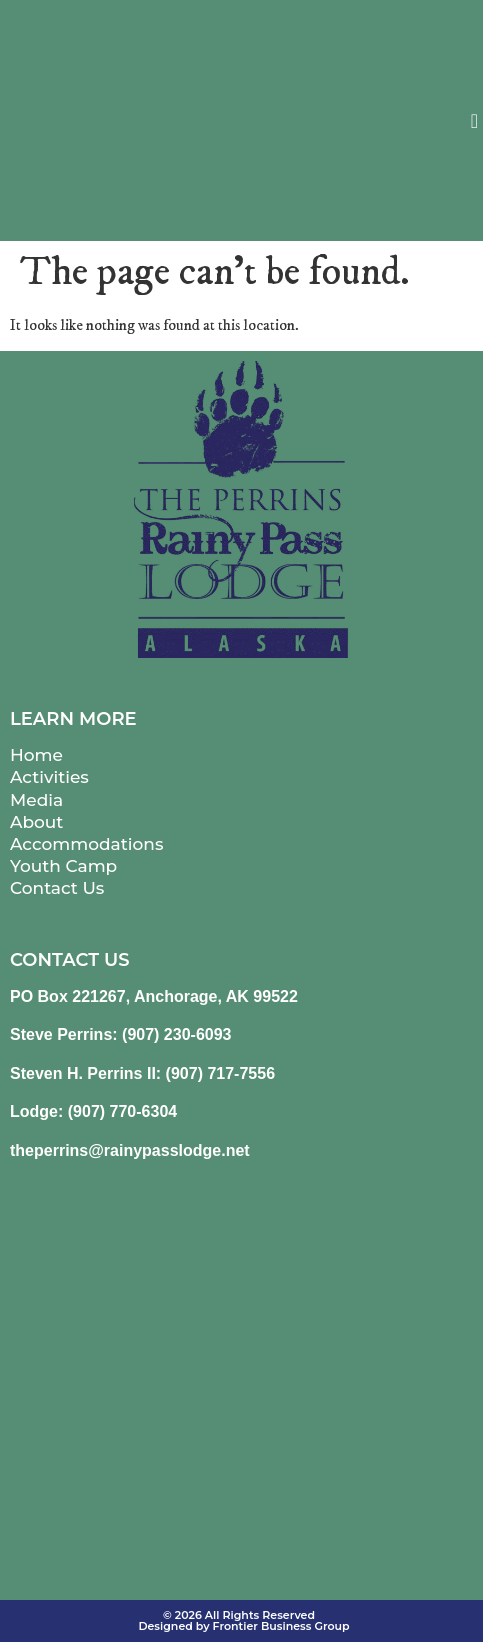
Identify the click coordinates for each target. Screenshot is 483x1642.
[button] (474, 121)
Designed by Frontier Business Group (243, 1626)
